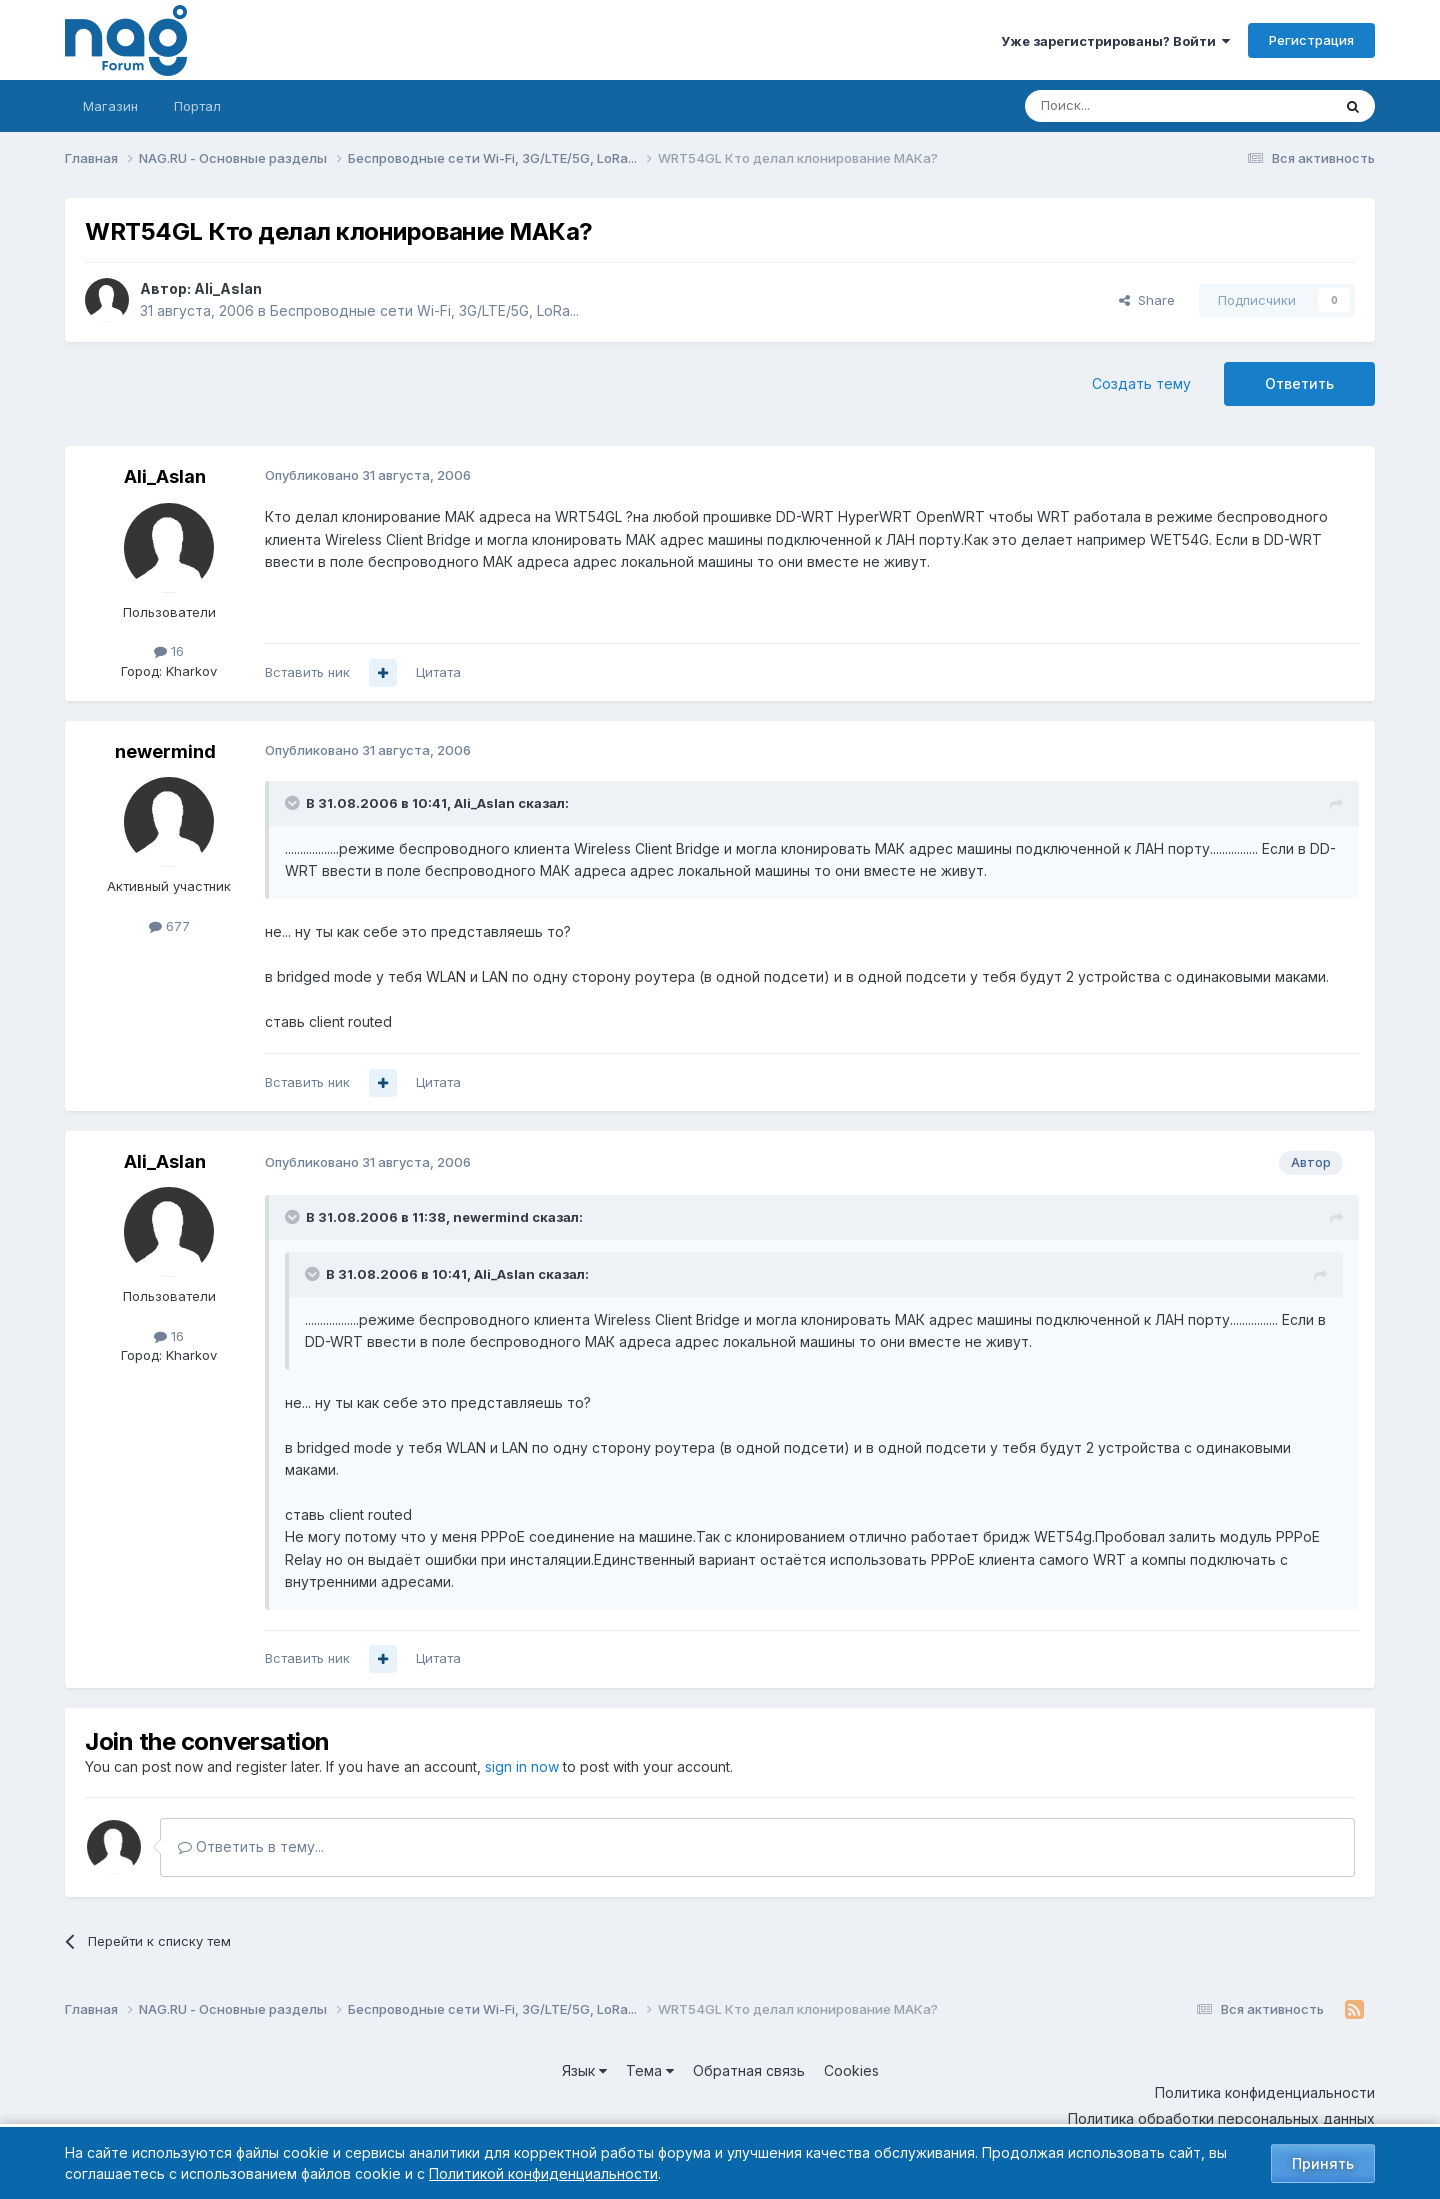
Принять (1323, 2163)
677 (169, 926)
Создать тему (1141, 383)
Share (1147, 300)
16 (169, 651)
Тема (650, 2070)
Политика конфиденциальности (1265, 2092)
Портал (197, 106)
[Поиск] (1123, 106)
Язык (584, 2070)
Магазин (110, 106)
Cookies (851, 2070)
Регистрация (1311, 40)
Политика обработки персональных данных (1221, 2118)
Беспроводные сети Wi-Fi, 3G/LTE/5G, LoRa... (424, 310)
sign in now (522, 1766)
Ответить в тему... (251, 1846)
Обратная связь (749, 2070)
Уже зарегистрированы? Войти (1115, 41)
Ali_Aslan (228, 288)
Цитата (438, 672)
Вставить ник (307, 672)
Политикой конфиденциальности (543, 2173)
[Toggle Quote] (294, 803)
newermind (165, 751)
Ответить (1299, 383)
